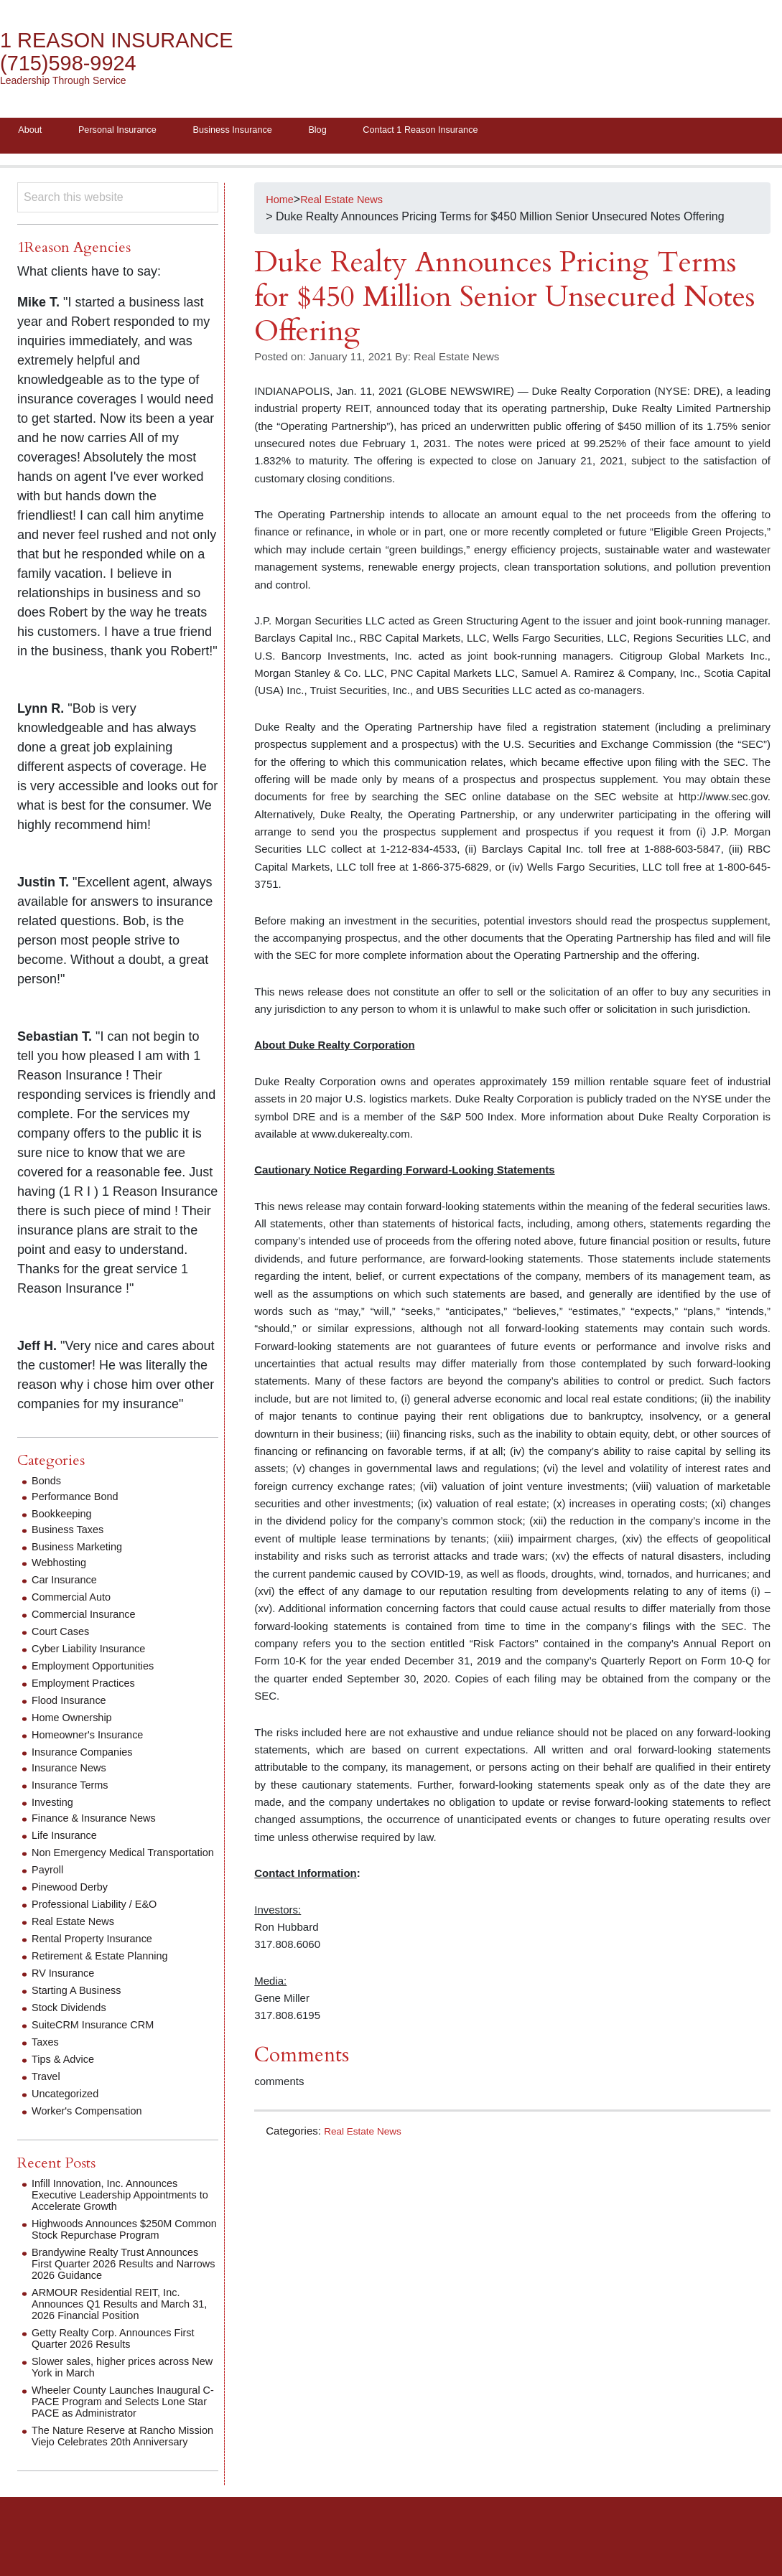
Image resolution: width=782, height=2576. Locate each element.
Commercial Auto (75, 1601)
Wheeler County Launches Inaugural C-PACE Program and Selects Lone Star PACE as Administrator (125, 2428)
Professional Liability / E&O (101, 1920)
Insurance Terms (74, 1789)
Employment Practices (89, 1687)
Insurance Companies (88, 1756)
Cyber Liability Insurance (94, 1653)
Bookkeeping (65, 1518)
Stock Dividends (73, 2023)
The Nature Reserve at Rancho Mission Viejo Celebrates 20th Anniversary (111, 2468)
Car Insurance (68, 1584)
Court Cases (64, 1635)
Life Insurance (68, 1839)
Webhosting (62, 1566)
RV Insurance (66, 1988)
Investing (55, 1806)
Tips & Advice (66, 2075)
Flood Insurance (73, 1704)
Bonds (48, 1485)
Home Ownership (76, 1721)
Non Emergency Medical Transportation (94, 1862)
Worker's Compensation (93, 2126)
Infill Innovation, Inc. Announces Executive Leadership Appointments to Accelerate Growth (123, 2210)
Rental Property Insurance (98, 1954)
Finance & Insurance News (100, 1822)
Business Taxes (71, 1533)
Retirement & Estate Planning (107, 1971)
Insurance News (73, 1772)
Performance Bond (79, 1500)
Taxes (47, 2057)
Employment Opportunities (99, 1670)
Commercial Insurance (89, 1618)
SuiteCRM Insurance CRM (99, 2040)
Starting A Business (81, 2006)
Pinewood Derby (74, 1902)
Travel (47, 2092)
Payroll (49, 1885)
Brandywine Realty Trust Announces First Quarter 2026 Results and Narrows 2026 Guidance (124, 2290)
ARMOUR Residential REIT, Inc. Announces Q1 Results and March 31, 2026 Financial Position (119, 2330)
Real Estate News (366, 2134)
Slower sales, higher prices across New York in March (119, 2394)
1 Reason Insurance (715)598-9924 (129, 52)
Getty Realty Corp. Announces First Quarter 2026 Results (122, 2365)
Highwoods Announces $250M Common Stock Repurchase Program (109, 2250)
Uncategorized (69, 2109)
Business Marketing (82, 1551)
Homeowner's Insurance (93, 1739)
